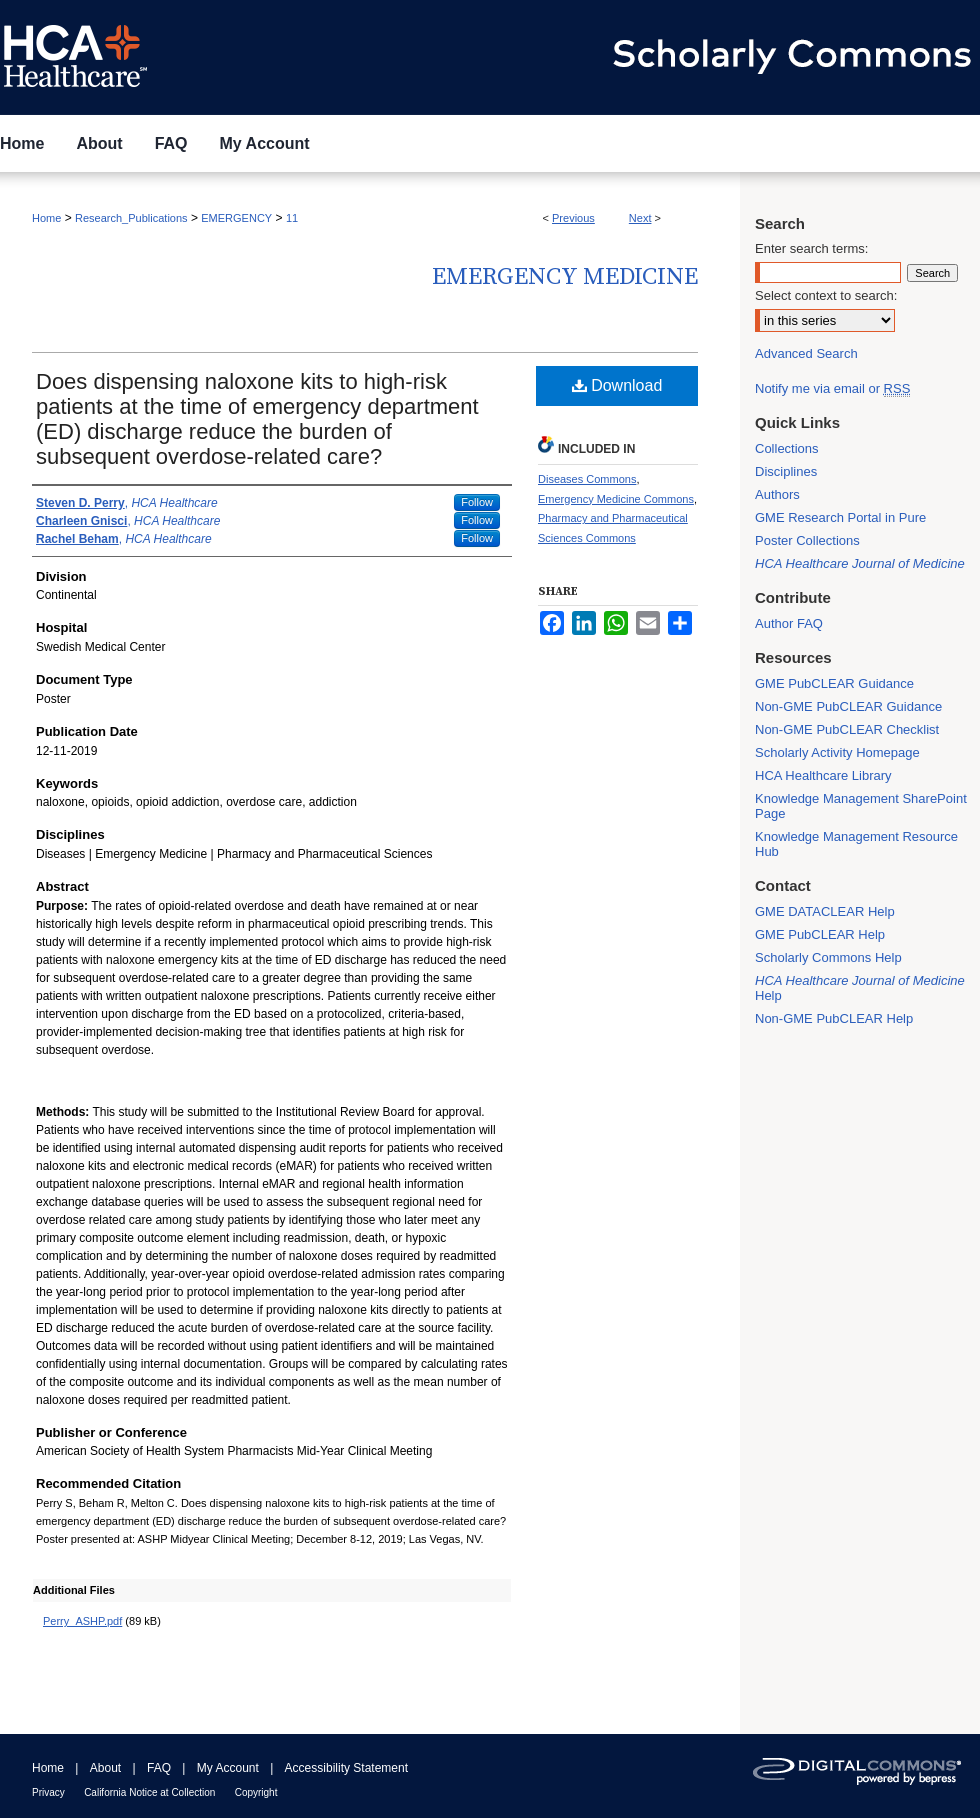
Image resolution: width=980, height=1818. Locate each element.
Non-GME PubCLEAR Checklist (847, 729)
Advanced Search (806, 353)
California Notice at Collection (149, 1792)
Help (860, 988)
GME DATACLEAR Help (825, 911)
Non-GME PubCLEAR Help (834, 1018)
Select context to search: (826, 295)
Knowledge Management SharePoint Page (861, 806)
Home (46, 218)
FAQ (159, 1768)
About (105, 1768)
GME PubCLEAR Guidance (834, 683)
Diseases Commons (587, 479)
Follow (477, 502)
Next (640, 218)
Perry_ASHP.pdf (82, 1621)
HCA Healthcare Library (823, 775)
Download (617, 385)
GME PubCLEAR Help (820, 934)
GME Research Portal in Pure (840, 517)
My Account (228, 1768)
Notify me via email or (832, 388)
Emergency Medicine (565, 277)
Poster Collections (807, 540)
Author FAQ (789, 623)
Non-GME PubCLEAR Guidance (848, 706)
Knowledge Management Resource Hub (856, 844)
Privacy (48, 1792)
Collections (787, 448)
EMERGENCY (236, 218)
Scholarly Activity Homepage (837, 752)
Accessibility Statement (346, 1768)
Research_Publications (131, 218)
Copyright (256, 1792)
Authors (777, 494)
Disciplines (786, 471)
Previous (573, 218)
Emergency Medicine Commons (616, 499)
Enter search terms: (811, 248)
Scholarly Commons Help (828, 957)
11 (292, 218)
